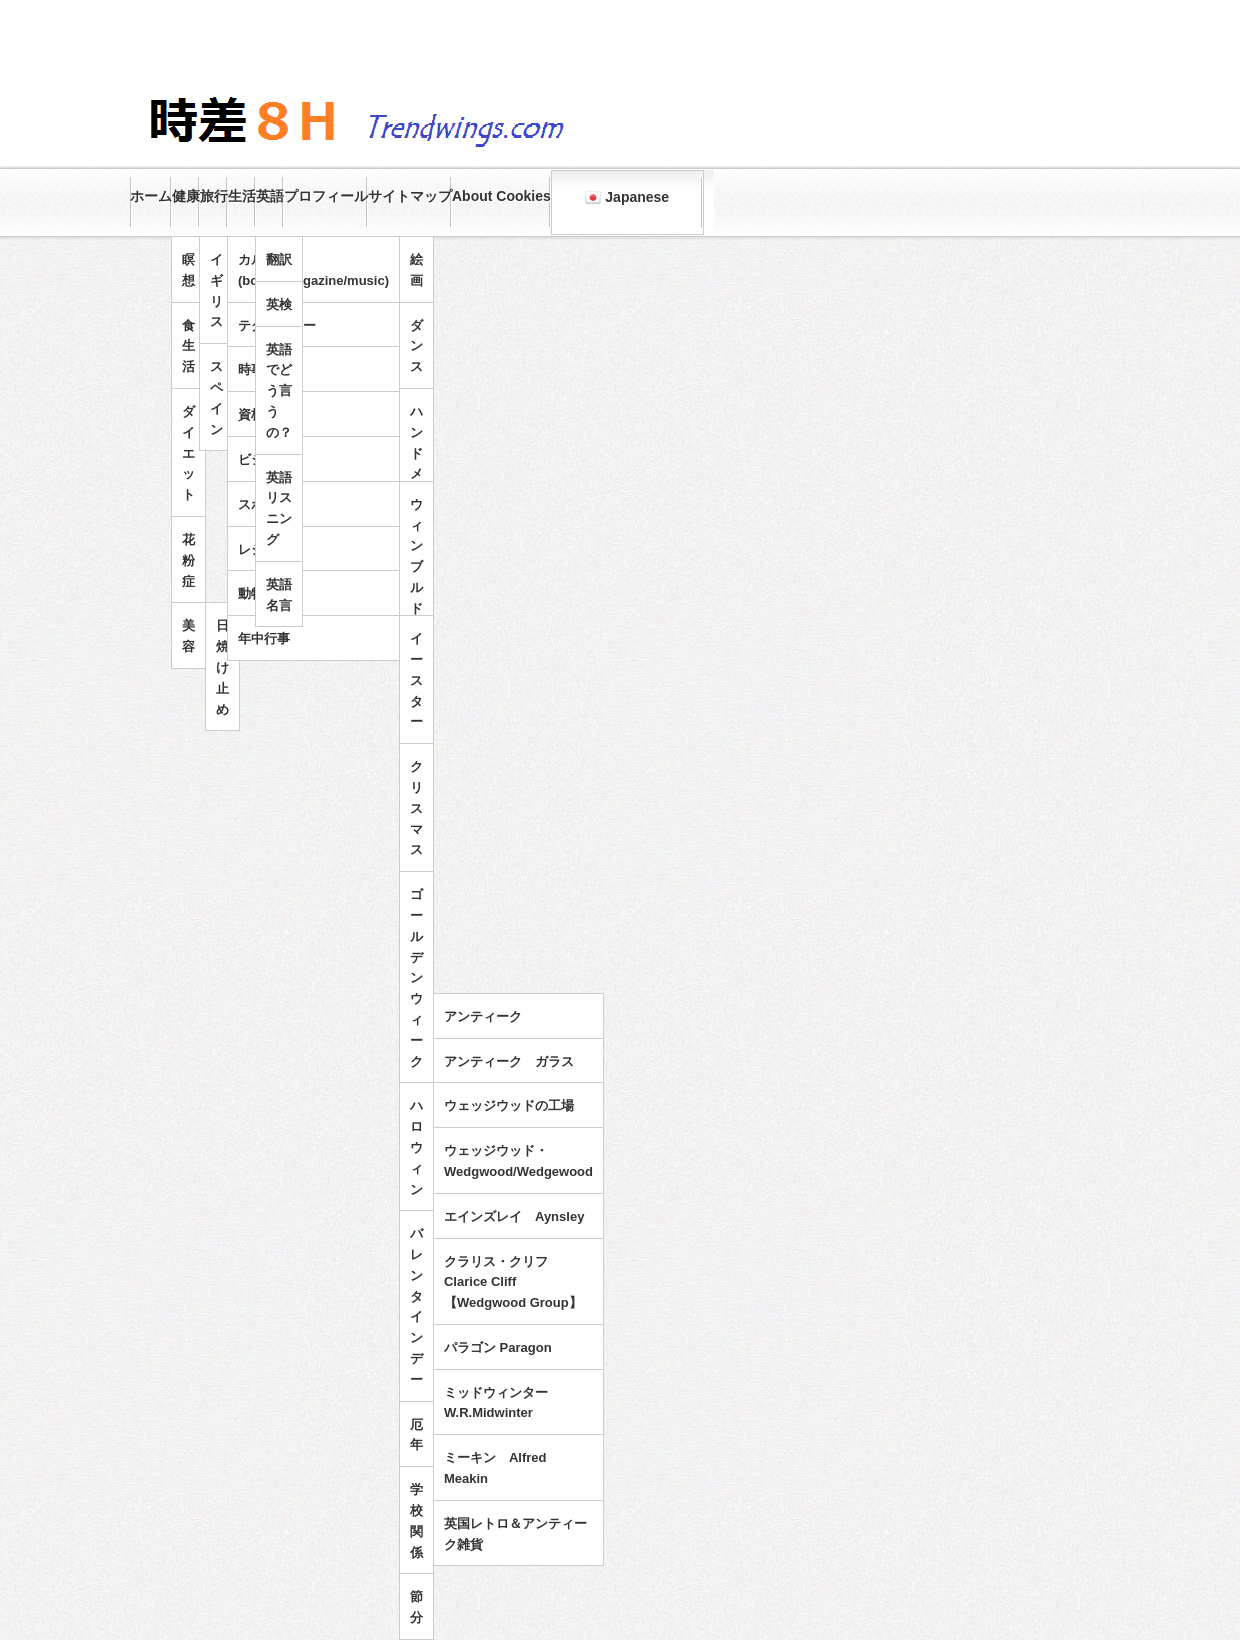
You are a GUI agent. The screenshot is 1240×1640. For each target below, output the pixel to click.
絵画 (416, 270)
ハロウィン (416, 1147)
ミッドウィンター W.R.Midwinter (502, 1403)
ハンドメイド (416, 463)
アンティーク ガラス (509, 1061)
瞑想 (188, 270)
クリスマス (416, 808)
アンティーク (483, 1016)
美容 (188, 636)
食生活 (188, 346)
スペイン (216, 397)
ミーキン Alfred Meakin (495, 1468)
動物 (251, 593)
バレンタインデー (416, 1306)
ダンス (416, 346)
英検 (279, 304)
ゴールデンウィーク (416, 977)
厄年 (416, 1435)
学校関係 (416, 1520)
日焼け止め (222, 667)
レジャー (264, 549)
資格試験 (264, 414)
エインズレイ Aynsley (514, 1216)
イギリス (216, 290)
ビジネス (264, 459)
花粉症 (188, 560)
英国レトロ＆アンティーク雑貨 (515, 1534)
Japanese (627, 197)
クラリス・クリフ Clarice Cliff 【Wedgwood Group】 (513, 1282)
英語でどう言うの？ (279, 391)
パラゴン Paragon (498, 1347)
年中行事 (264, 638)
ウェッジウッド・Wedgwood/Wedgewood (518, 1161)
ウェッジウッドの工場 (509, 1105)
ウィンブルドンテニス (416, 598)
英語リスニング (279, 508)
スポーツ (264, 504)
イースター (416, 680)
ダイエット (188, 453)
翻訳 (279, 259)
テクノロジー (277, 325)
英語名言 (279, 595)
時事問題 (264, 369)
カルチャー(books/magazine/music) (313, 270)
